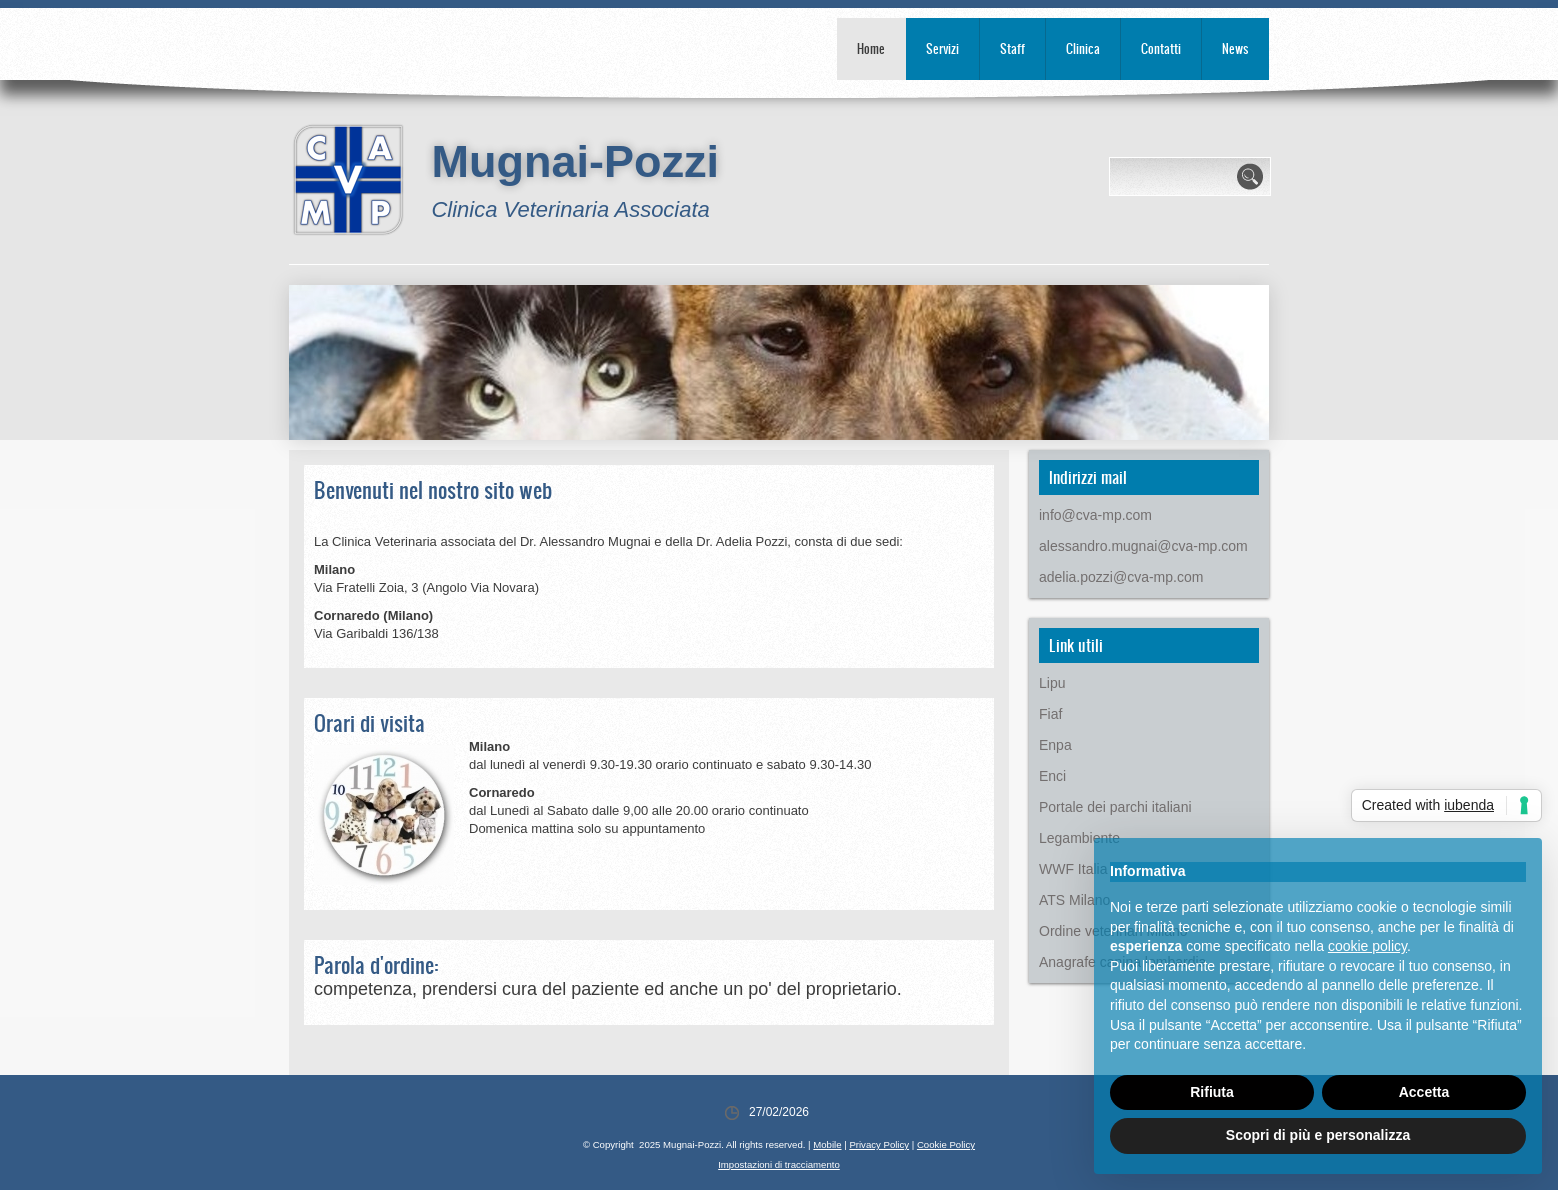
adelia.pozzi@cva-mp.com (1121, 577)
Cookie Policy (946, 1144)
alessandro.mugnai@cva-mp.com (1143, 546)
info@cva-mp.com (1095, 515)
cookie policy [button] (1367, 946)
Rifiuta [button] (1212, 1092)
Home (871, 48)
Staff (1012, 48)
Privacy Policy (879, 1144)
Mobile (827, 1144)
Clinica (1083, 48)
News (1235, 48)
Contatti (1161, 48)
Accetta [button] (1424, 1092)
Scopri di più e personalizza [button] (1318, 1135)
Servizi (942, 48)
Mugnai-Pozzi (574, 161)
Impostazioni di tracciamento (779, 1164)
